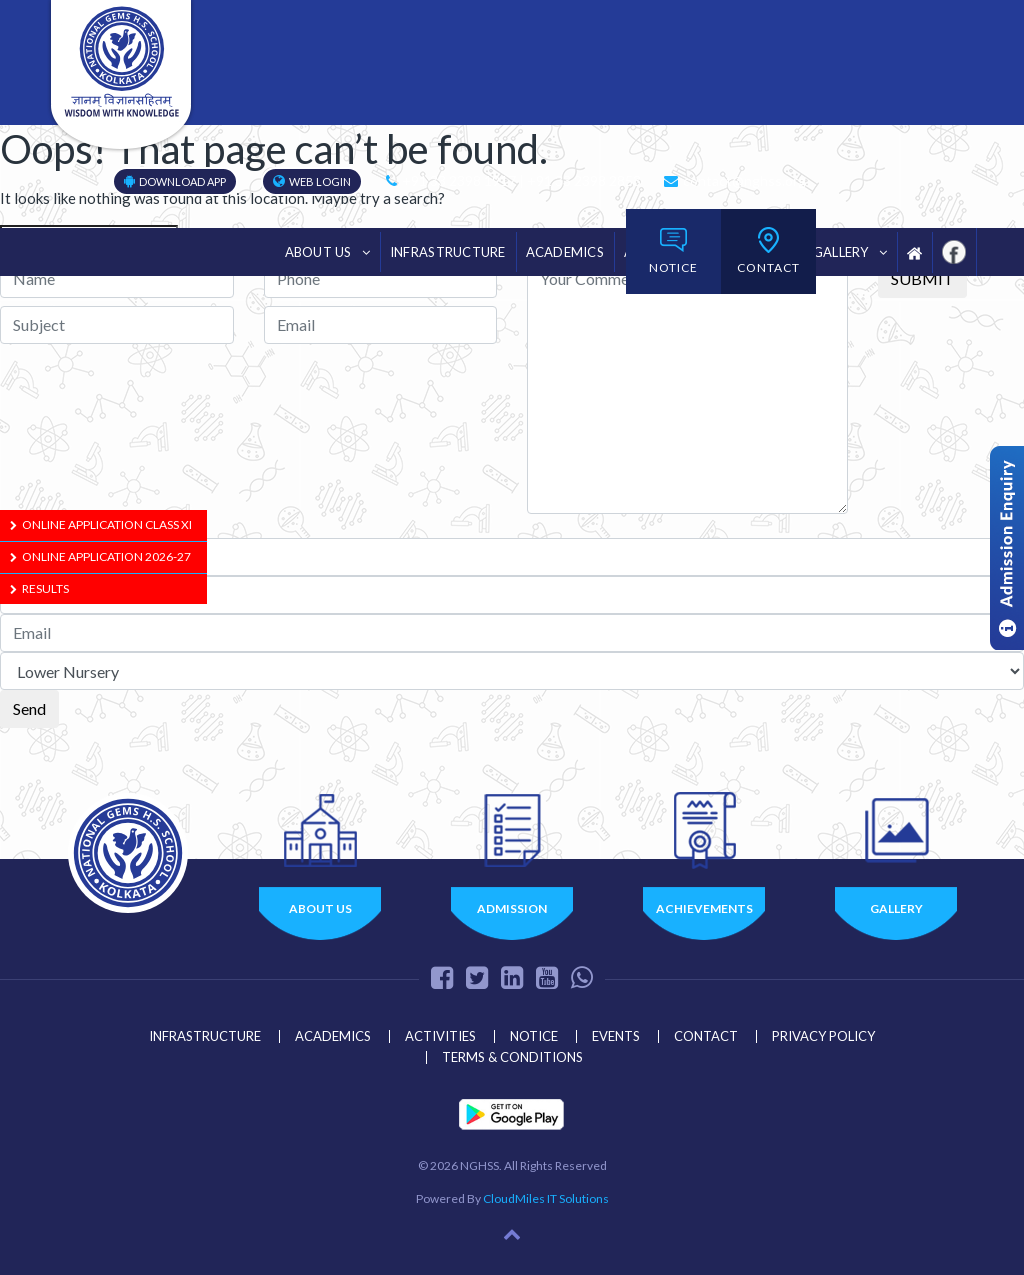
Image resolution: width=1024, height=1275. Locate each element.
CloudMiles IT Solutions (546, 1198)
